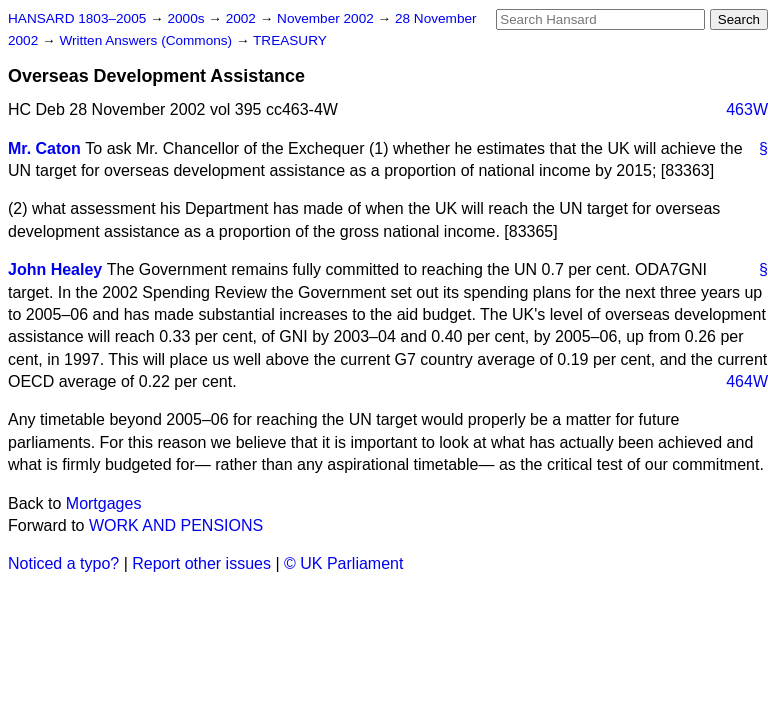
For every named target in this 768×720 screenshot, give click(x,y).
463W (747, 109)
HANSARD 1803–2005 (77, 18)
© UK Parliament (343, 563)
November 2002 (327, 18)
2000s (187, 18)
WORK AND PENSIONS (176, 525)
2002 (243, 18)
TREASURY (290, 40)
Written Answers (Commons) (147, 40)
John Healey (55, 269)
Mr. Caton (44, 148)
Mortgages (104, 503)
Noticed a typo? (63, 563)
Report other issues (201, 563)
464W (747, 381)
